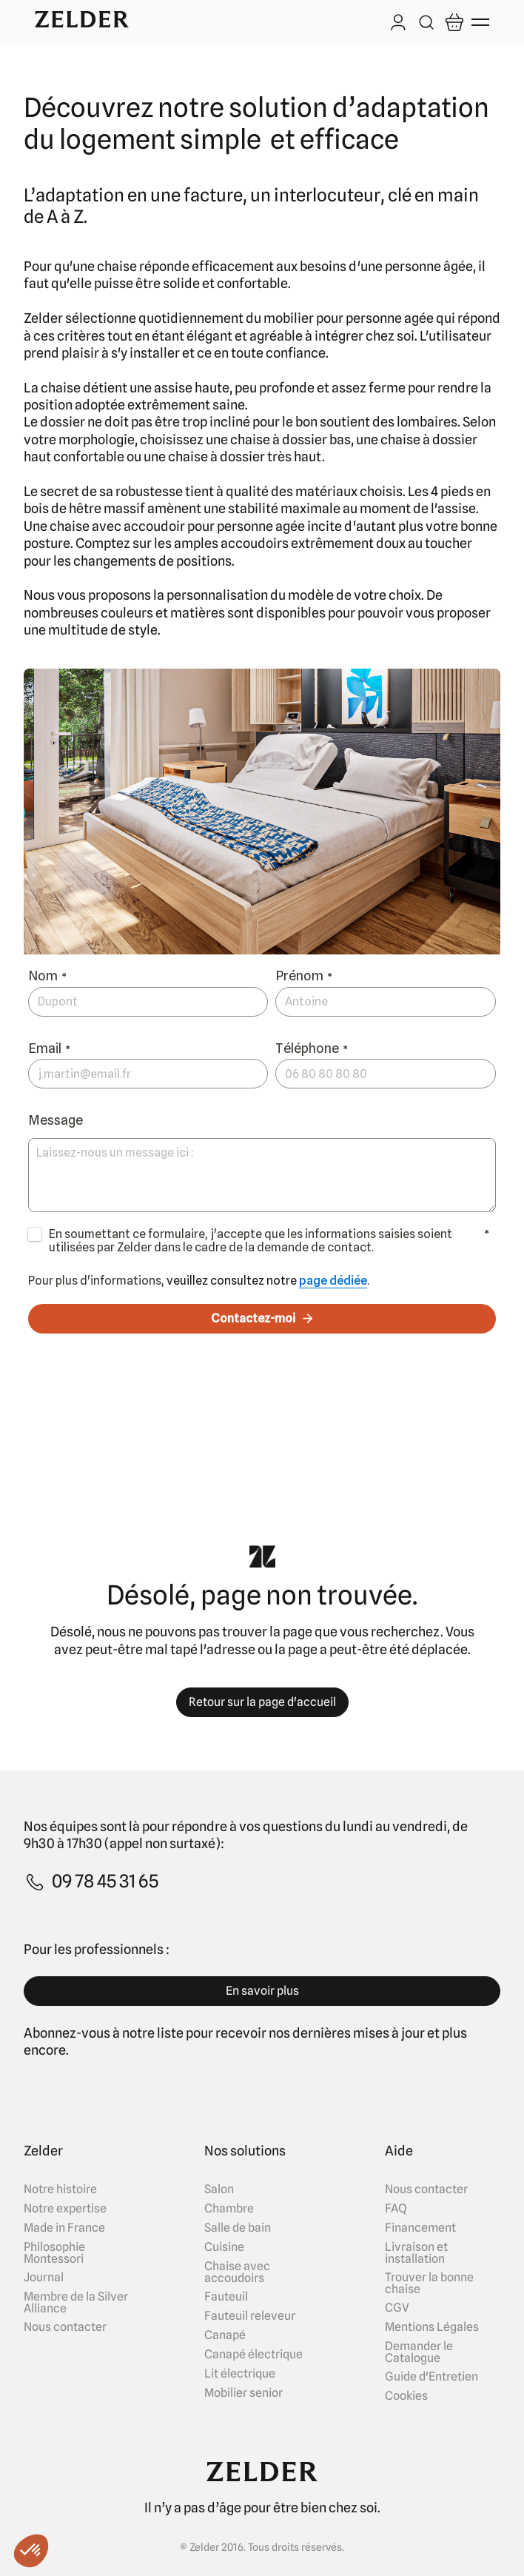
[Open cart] (454, 22)
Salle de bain (237, 2228)
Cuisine (224, 2247)
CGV (397, 2308)
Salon (219, 2189)
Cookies (406, 2396)
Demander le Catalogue (419, 2352)
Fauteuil (226, 2297)
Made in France (64, 2228)
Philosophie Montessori (54, 2253)
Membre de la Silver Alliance (76, 2303)
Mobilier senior (243, 2393)
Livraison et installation (416, 2253)
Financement (420, 2228)
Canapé (225, 2335)
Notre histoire (60, 2189)
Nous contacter (65, 2327)
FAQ (396, 2209)
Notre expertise (65, 2209)
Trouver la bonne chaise (429, 2283)
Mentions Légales (432, 2327)
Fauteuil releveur (249, 2316)
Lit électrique (239, 2374)
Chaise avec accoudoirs (237, 2272)
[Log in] (398, 23)
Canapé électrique (253, 2355)
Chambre (229, 2209)
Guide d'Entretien (431, 2377)
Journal (44, 2278)
